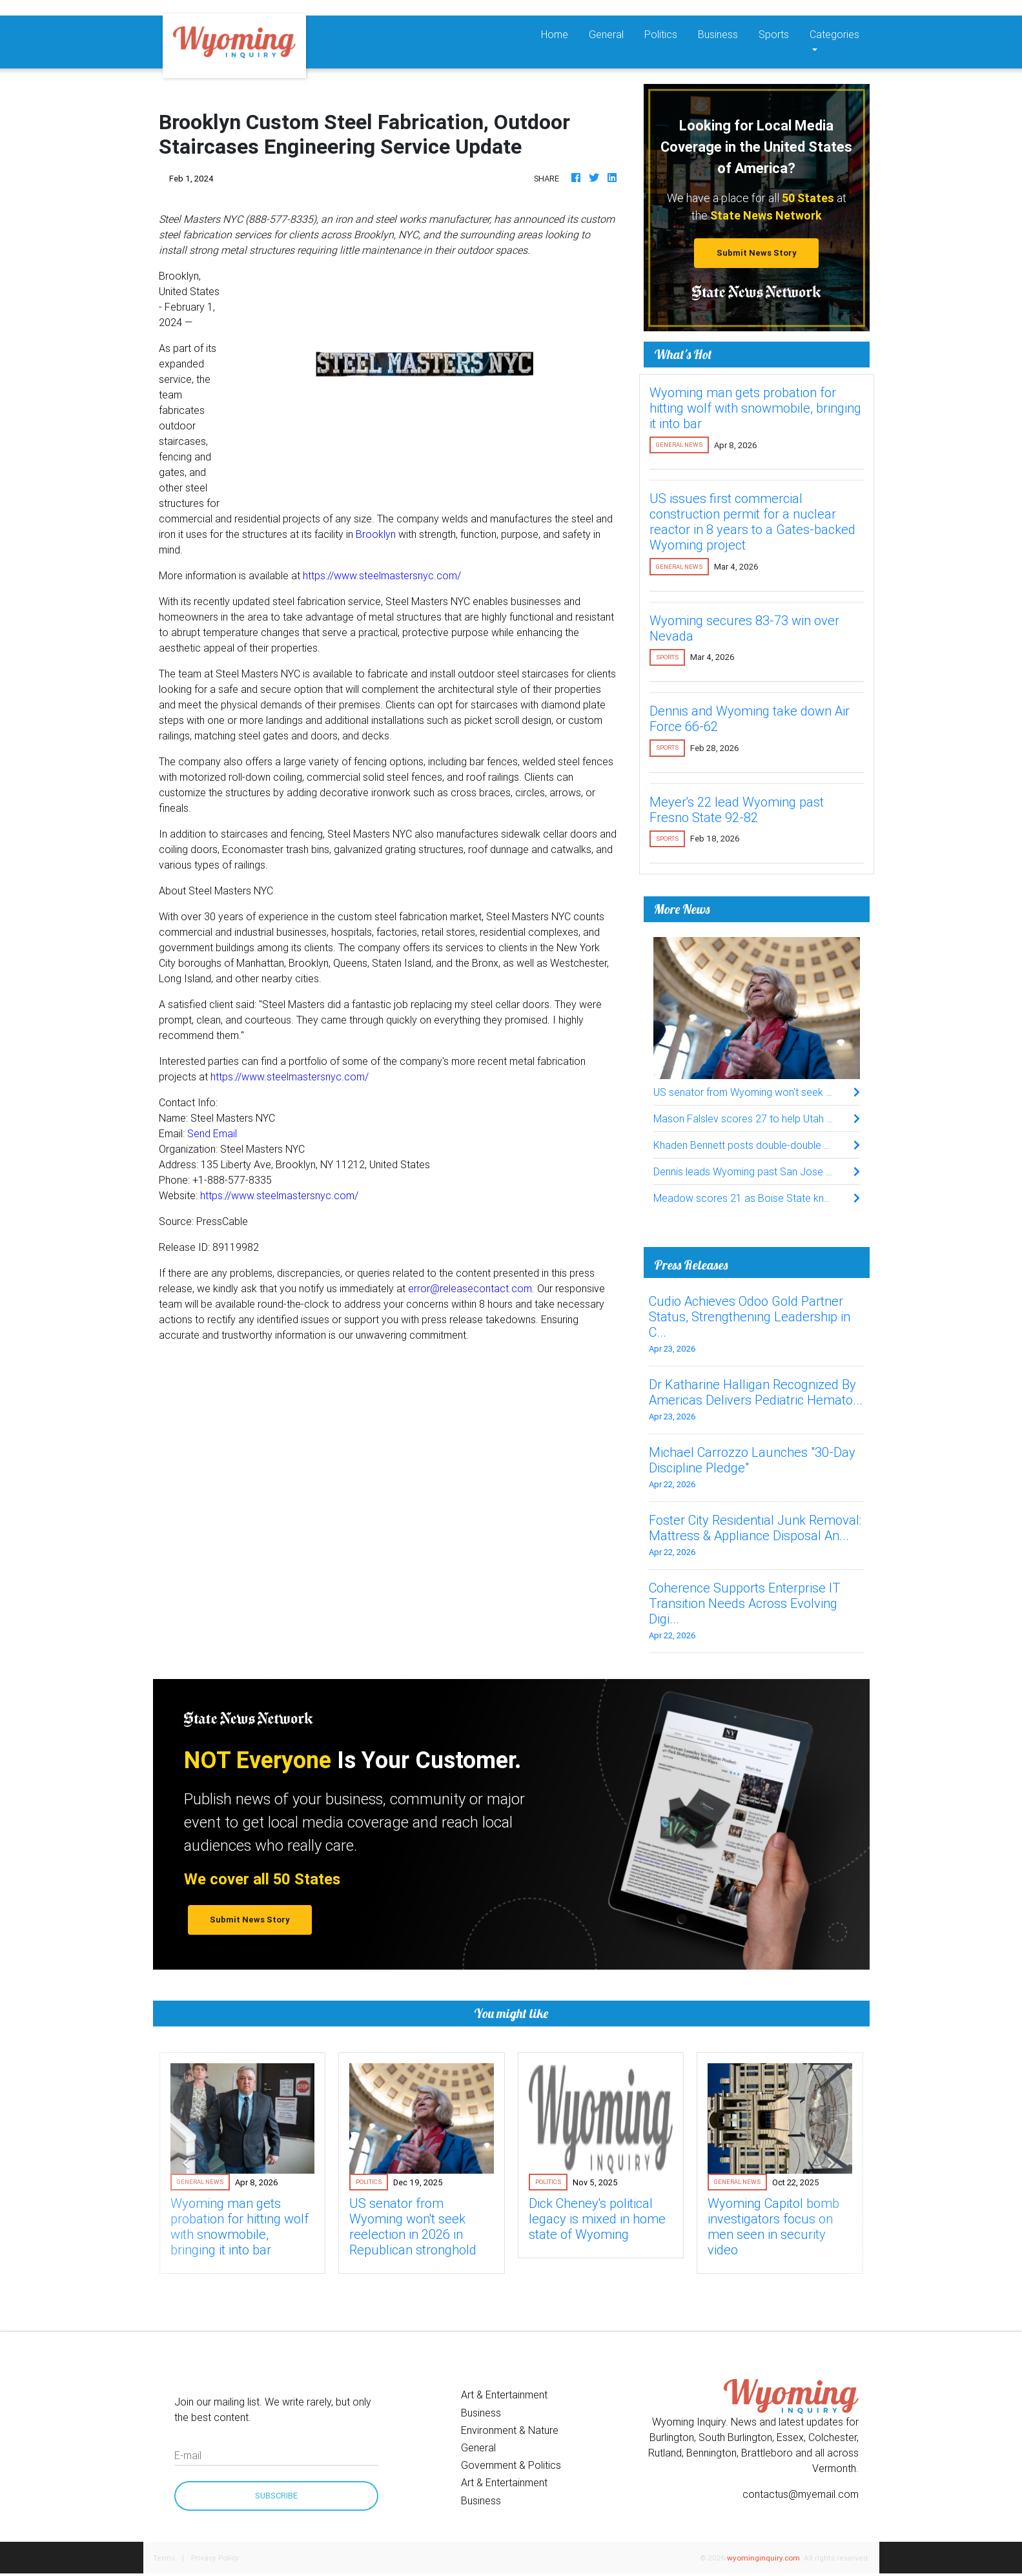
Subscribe (276, 2495)
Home (559, 33)
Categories (834, 34)
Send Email (212, 1133)
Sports (774, 34)
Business (718, 34)
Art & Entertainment (504, 2394)
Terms (164, 2557)
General (606, 34)
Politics (660, 34)
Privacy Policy (215, 2557)
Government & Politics (511, 2464)
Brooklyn (376, 534)
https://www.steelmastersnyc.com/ (382, 575)
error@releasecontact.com (470, 1288)
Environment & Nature (509, 2430)
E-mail (187, 2455)
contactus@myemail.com (800, 2494)
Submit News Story (757, 252)
